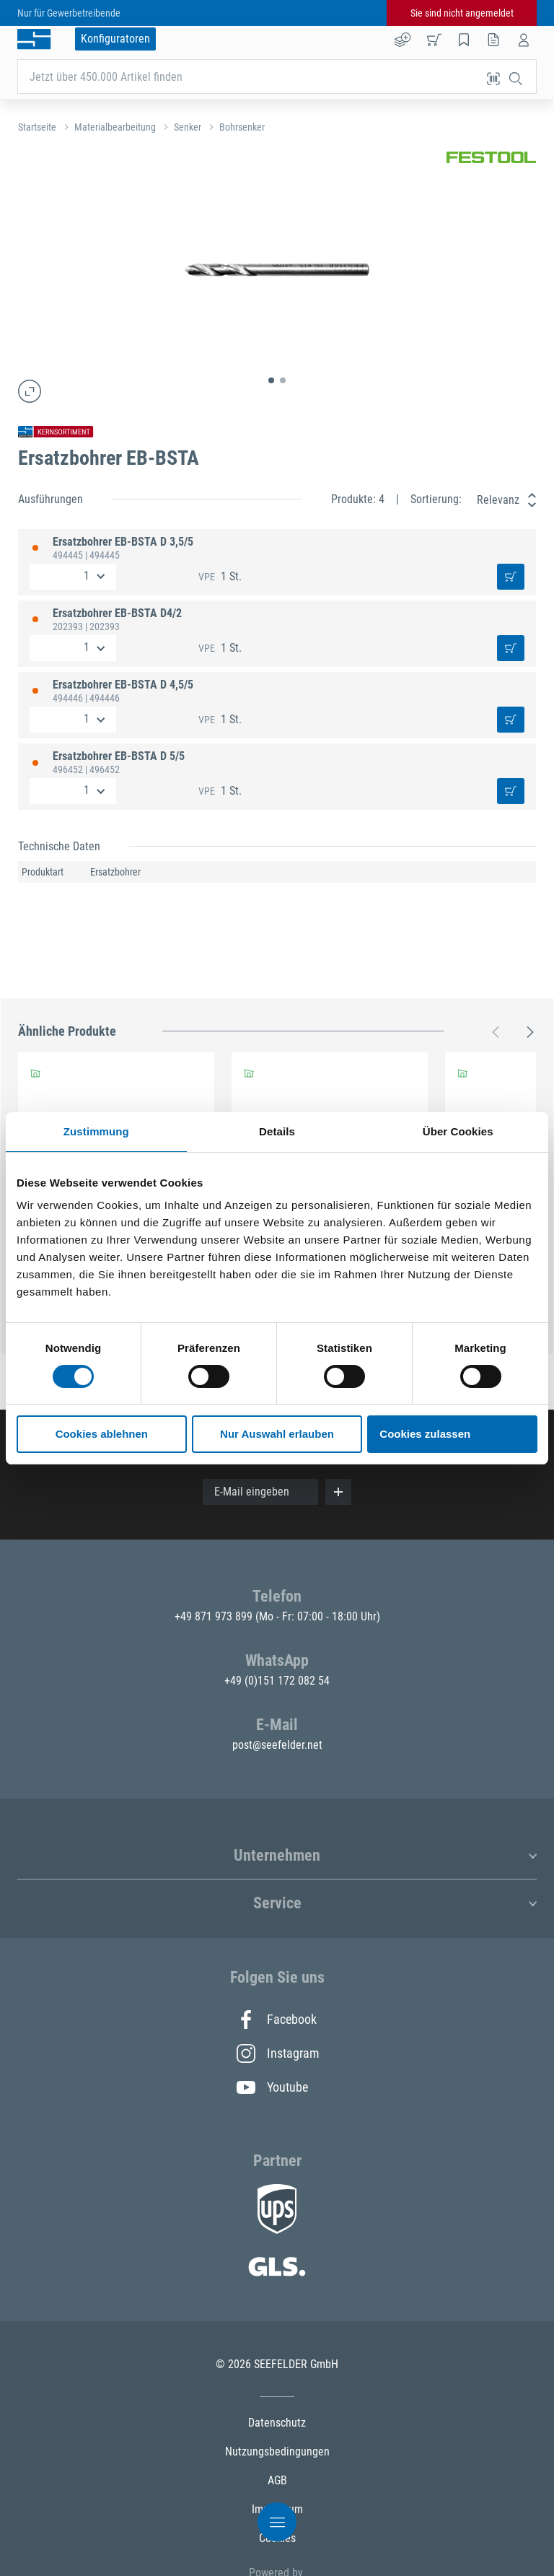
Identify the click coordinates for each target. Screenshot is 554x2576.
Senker (187, 127)
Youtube (272, 2087)
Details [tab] (277, 1131)
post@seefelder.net (277, 1745)
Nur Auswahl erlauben (277, 1434)
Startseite (37, 127)
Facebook (277, 2019)
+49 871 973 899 (215, 1616)
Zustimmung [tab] (96, 1131)
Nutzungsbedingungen (277, 2451)
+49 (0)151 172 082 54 (277, 1681)
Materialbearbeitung (115, 127)
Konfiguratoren (115, 38)
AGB (277, 2480)
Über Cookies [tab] (458, 1131)
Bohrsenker (242, 127)
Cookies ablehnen (102, 1434)
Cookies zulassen (424, 1434)
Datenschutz (277, 2422)
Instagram (277, 2053)
